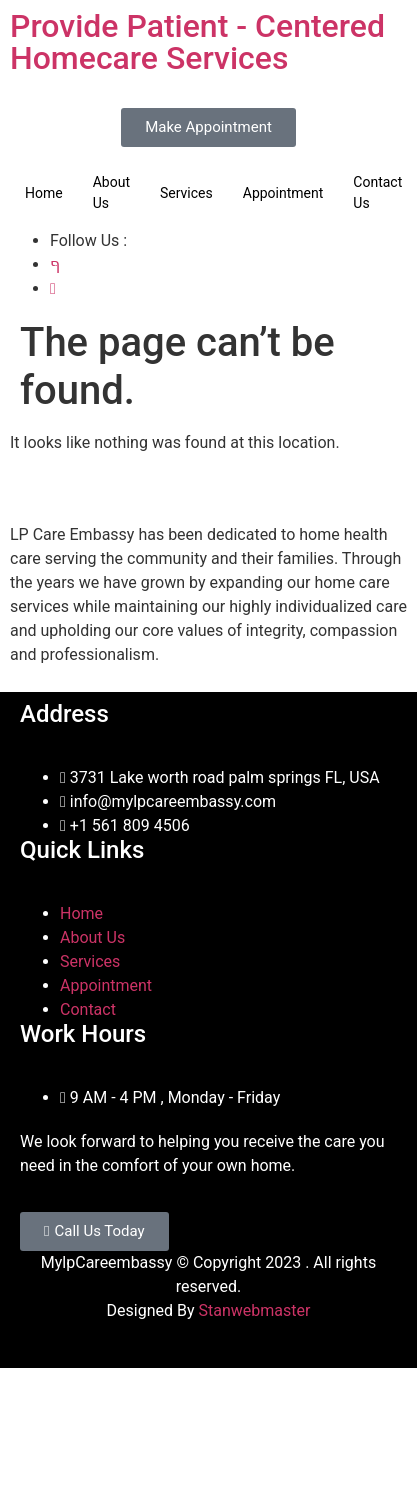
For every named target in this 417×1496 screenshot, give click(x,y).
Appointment (283, 193)
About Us (111, 192)
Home (44, 193)
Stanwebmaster (255, 1310)
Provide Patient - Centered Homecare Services (197, 42)
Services (186, 193)
